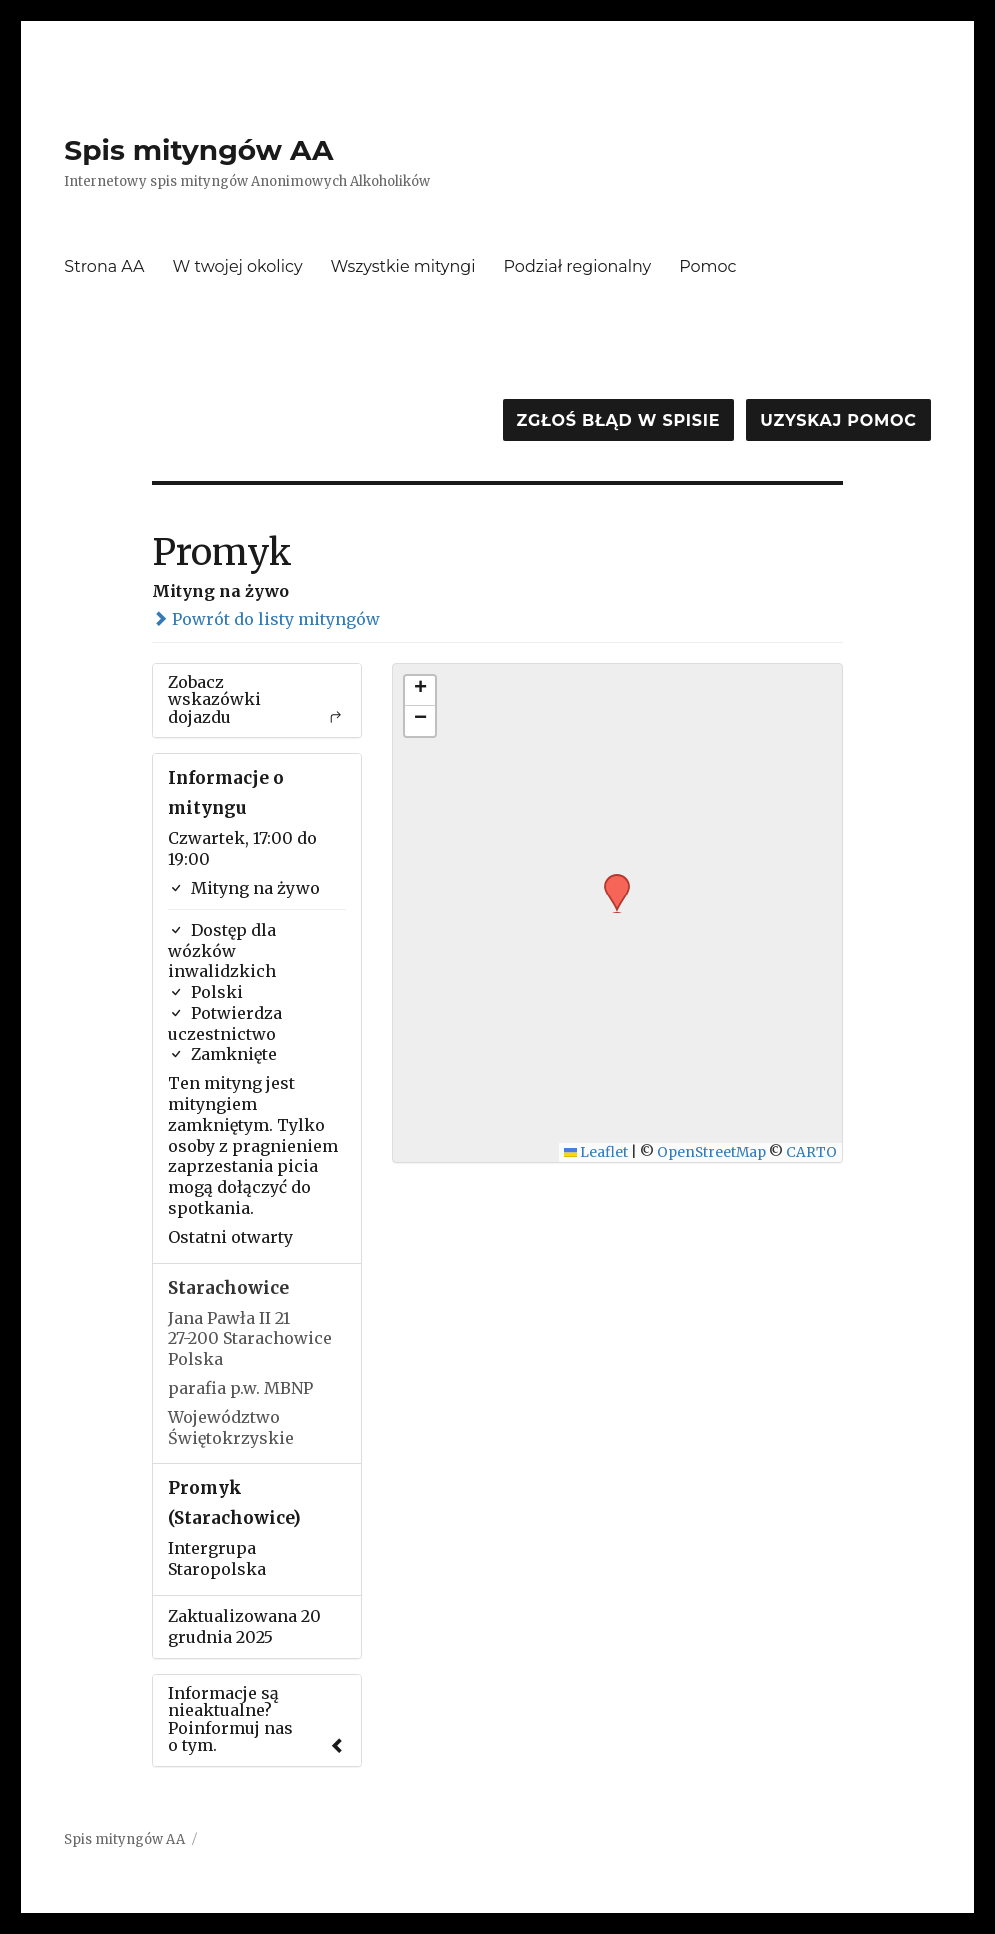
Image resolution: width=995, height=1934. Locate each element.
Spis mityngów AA (198, 150)
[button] (610, 880)
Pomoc (707, 266)
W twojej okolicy (237, 266)
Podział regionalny (578, 266)
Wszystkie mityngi (403, 266)
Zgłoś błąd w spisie (619, 420)
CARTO (811, 1152)
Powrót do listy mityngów (266, 619)
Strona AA (104, 266)
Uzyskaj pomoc (838, 420)
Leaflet (596, 1152)
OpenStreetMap (711, 1152)
